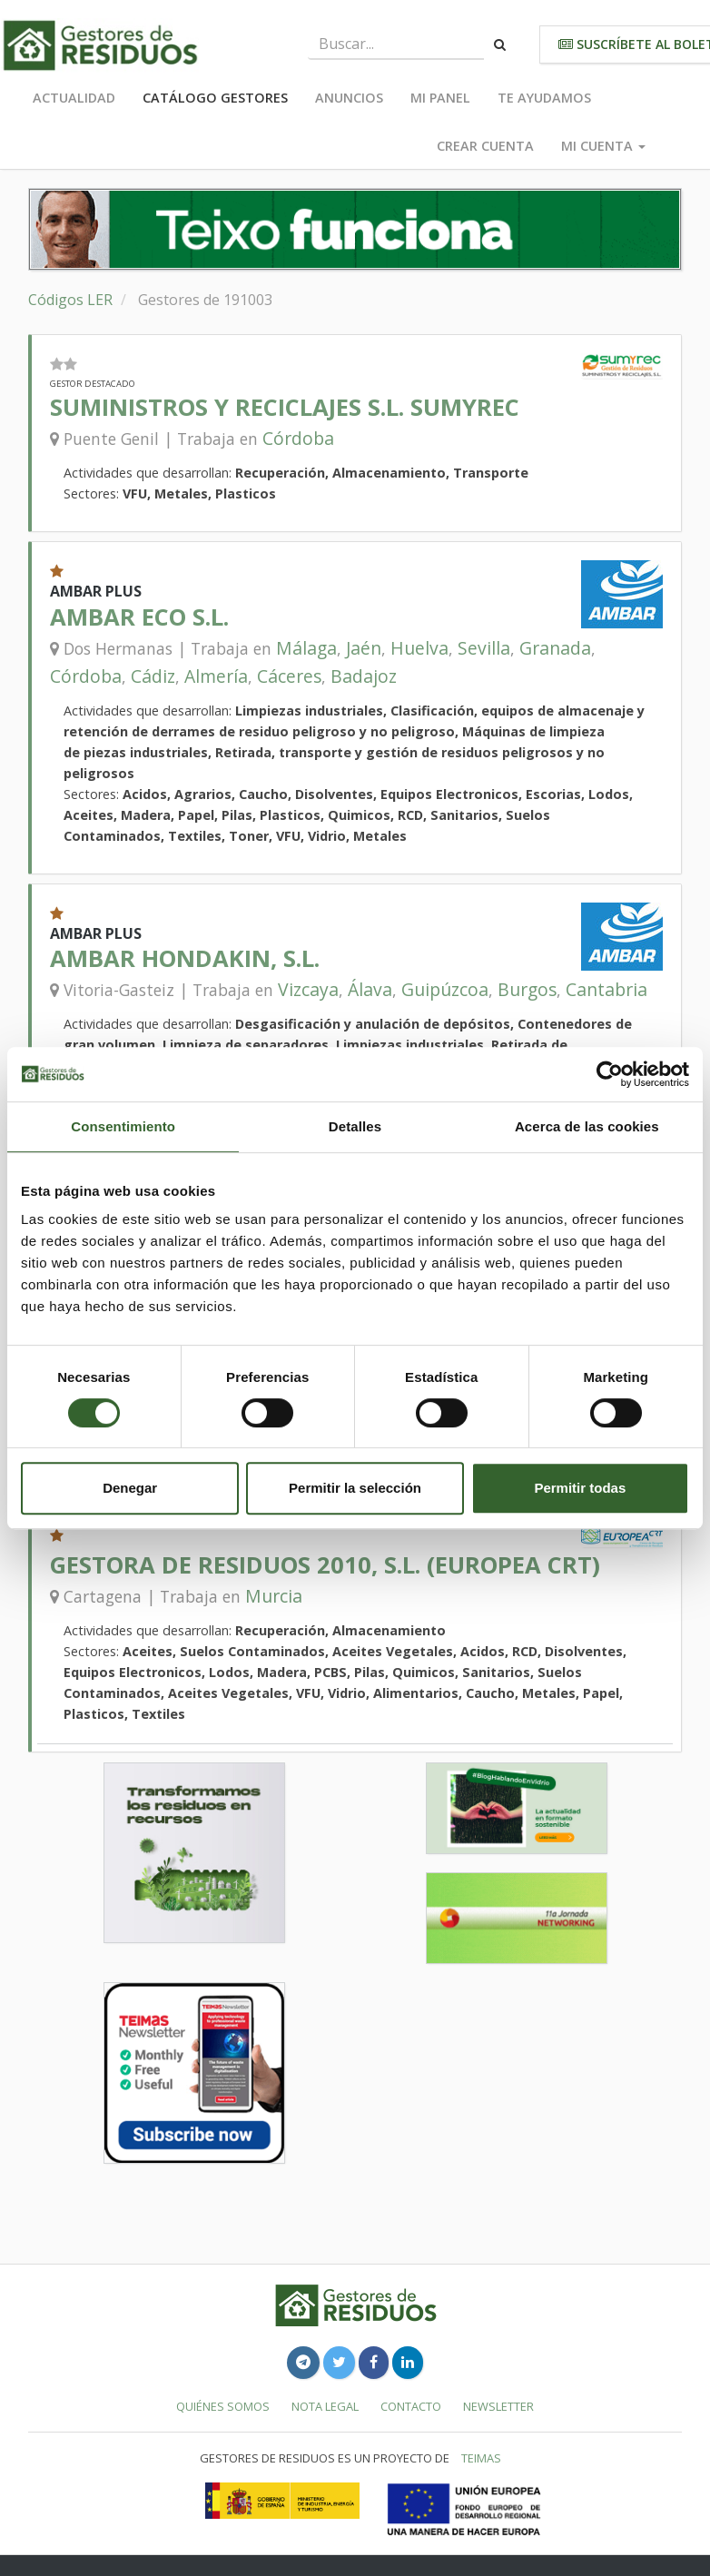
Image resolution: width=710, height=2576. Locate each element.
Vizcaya (308, 989)
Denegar (130, 1487)
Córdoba (298, 438)
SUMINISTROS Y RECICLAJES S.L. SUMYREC (284, 407)
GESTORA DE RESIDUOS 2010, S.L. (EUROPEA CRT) (325, 1565)
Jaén (363, 648)
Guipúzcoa (444, 989)
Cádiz (153, 676)
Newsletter (498, 2406)
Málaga (306, 648)
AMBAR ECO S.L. (139, 617)
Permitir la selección (355, 1487)
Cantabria (606, 989)
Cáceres (289, 676)
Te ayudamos (544, 97)
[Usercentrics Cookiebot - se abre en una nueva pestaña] (609, 1074)
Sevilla (484, 648)
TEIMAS (481, 2458)
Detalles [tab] (355, 1126)
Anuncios (349, 97)
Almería (216, 676)
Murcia (273, 1596)
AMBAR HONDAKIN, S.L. (185, 958)
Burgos (527, 989)
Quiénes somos (223, 2406)
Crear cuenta (485, 145)
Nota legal (325, 2406)
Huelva (419, 648)
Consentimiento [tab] (123, 1126)
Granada (555, 648)
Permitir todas (580, 1487)
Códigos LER (70, 300)
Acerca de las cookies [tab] (587, 1126)
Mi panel (440, 97)
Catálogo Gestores (215, 97)
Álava (370, 989)
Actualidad (74, 97)
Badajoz (363, 676)
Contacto (410, 2406)
